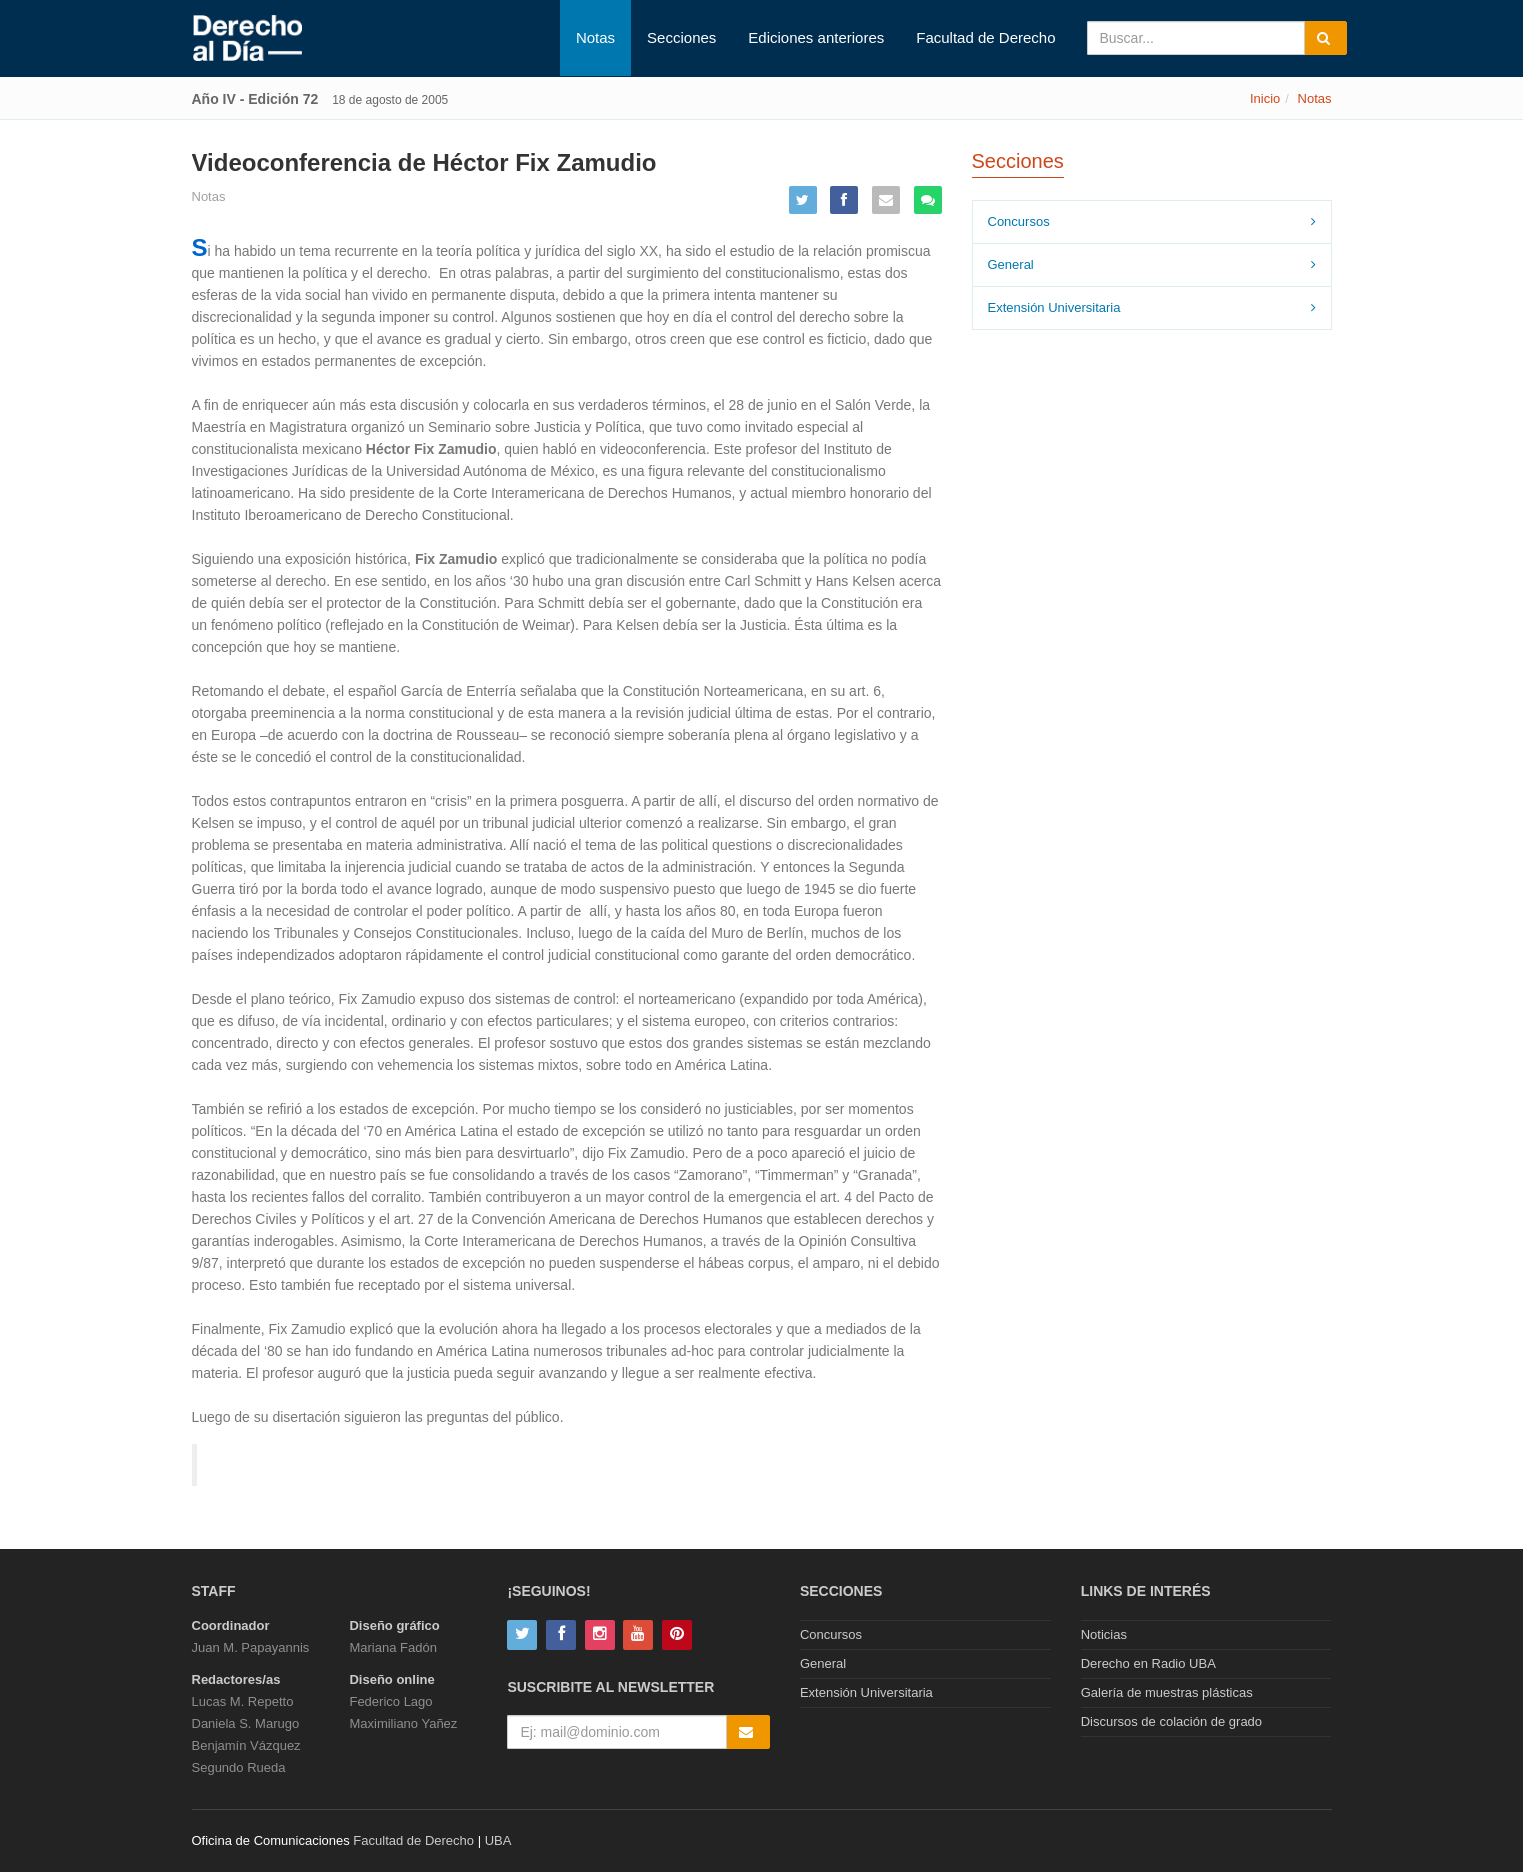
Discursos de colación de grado (1171, 1721)
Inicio (1265, 98)
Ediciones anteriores (816, 37)
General (1011, 264)
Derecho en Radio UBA (1148, 1663)
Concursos (1019, 221)
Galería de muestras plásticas (1167, 1692)
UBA (498, 1840)
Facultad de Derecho (985, 37)
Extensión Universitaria (1054, 307)
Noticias (1104, 1634)
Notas (595, 37)
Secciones (681, 37)
